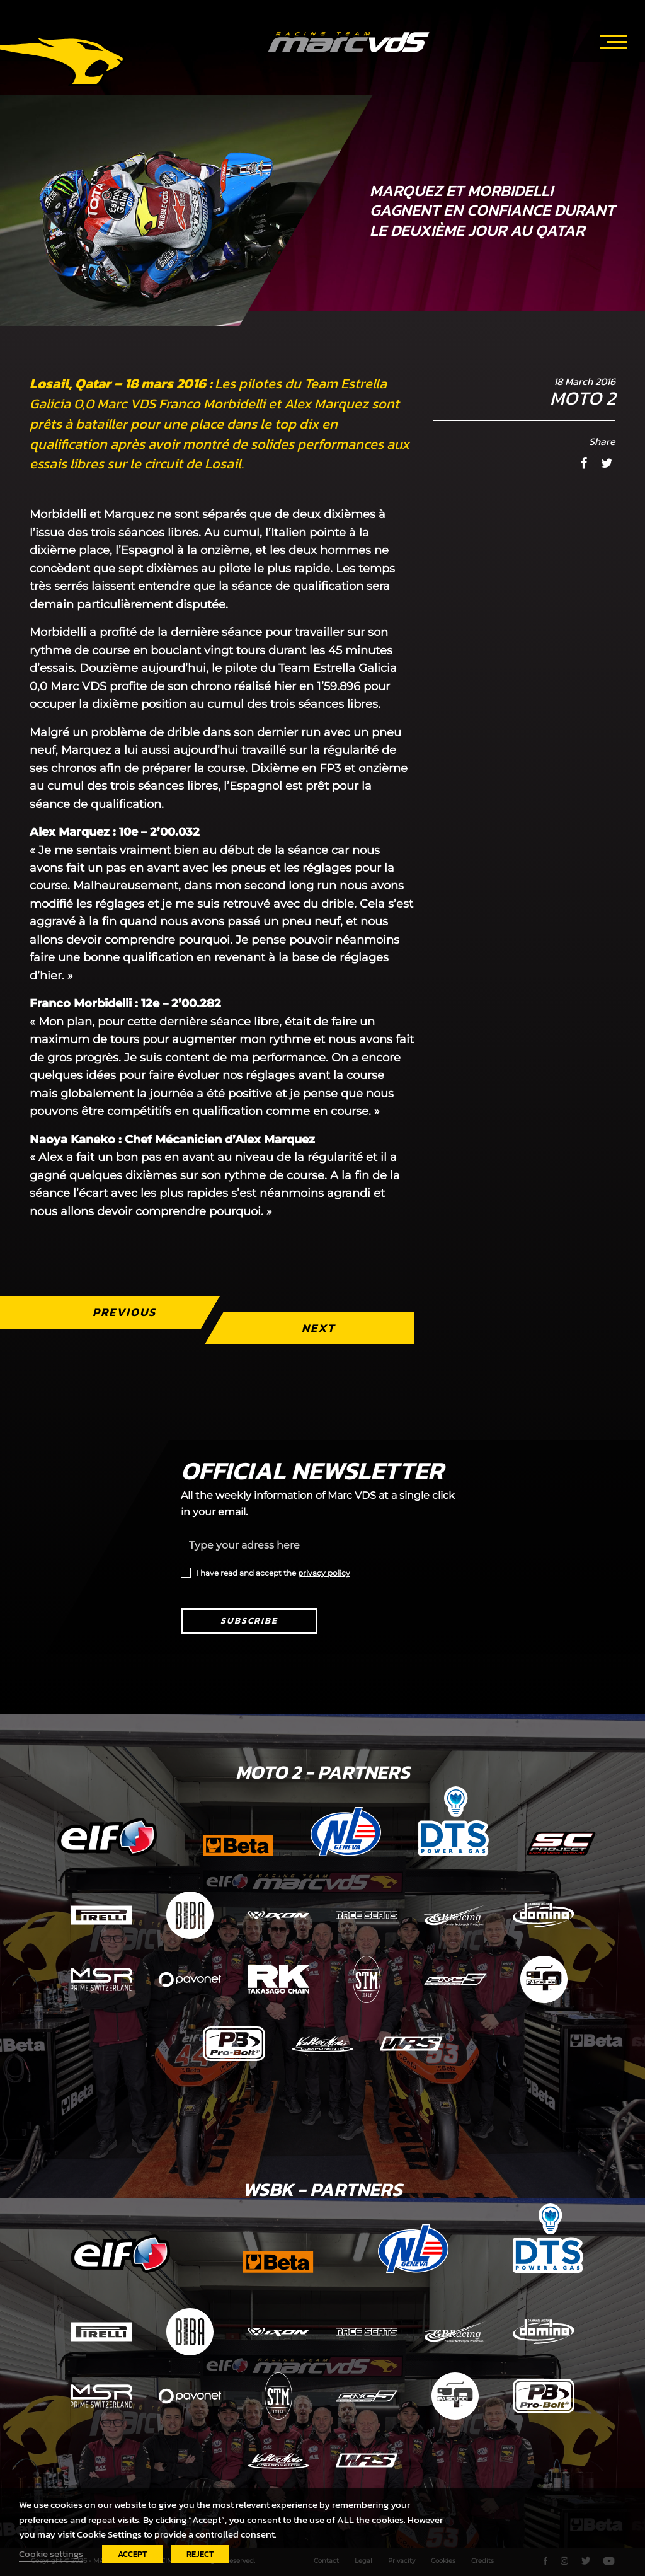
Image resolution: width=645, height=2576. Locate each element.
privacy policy (324, 1573)
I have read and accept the (273, 1573)
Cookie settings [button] (51, 2554)
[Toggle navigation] (613, 39)
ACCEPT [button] (132, 2554)
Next (318, 1327)
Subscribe (249, 1620)
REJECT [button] (200, 2554)
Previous (124, 1311)
